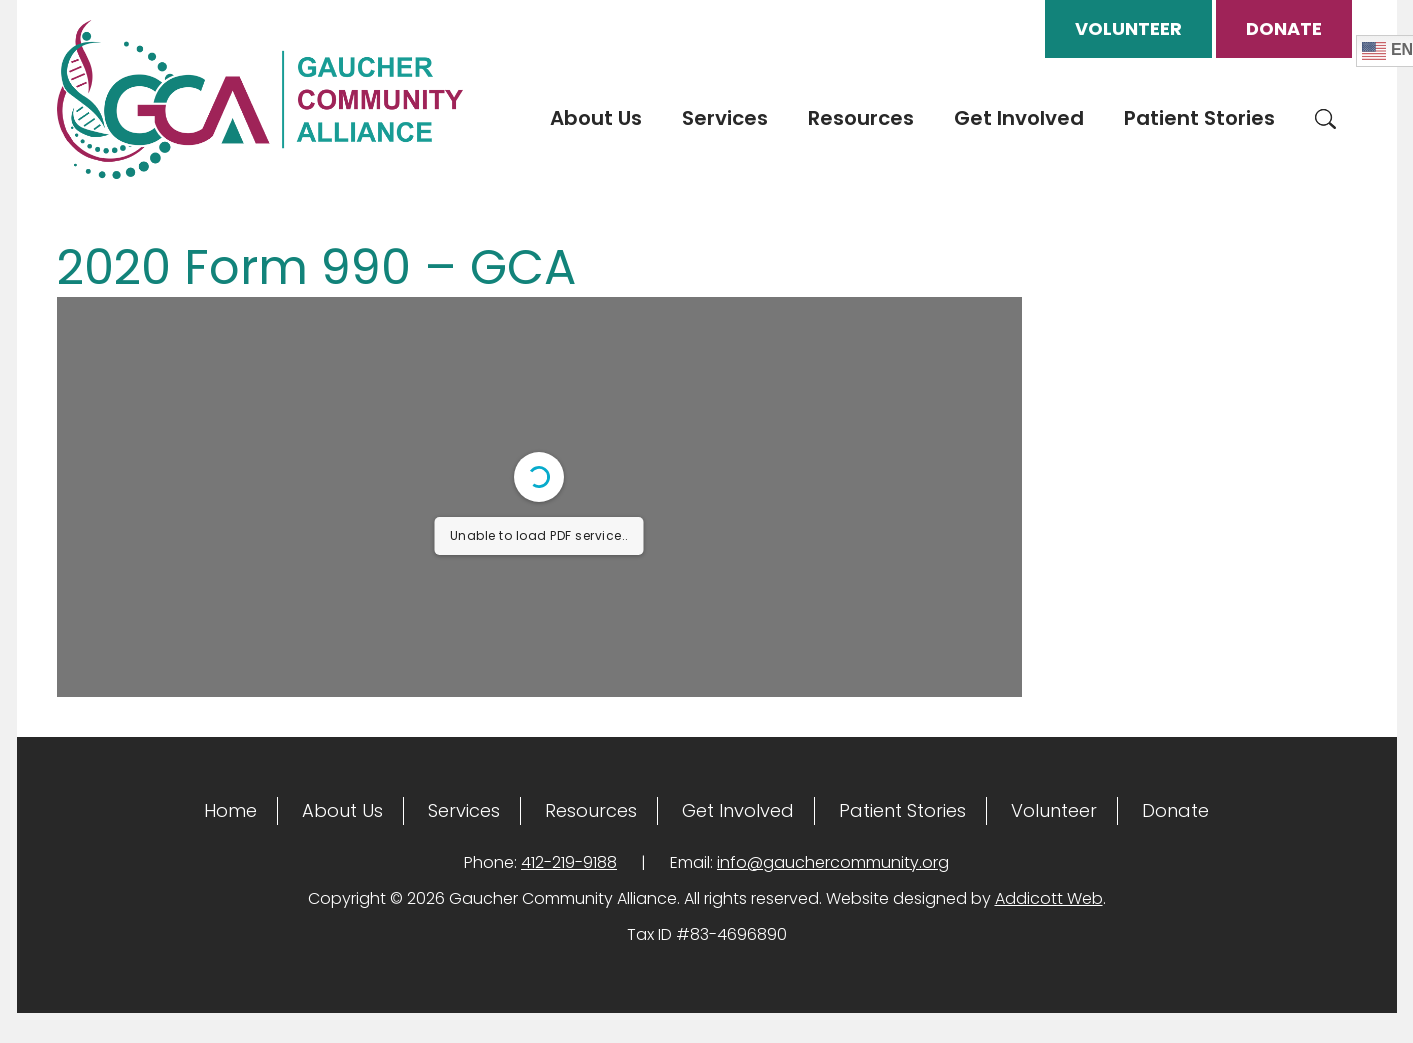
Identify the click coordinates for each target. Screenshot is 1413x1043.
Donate (1284, 28)
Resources (861, 118)
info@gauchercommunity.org (833, 862)
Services (725, 118)
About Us (596, 118)
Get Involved (1019, 118)
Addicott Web (1049, 898)
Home (230, 810)
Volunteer (1128, 28)
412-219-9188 (569, 862)
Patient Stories (1199, 118)
